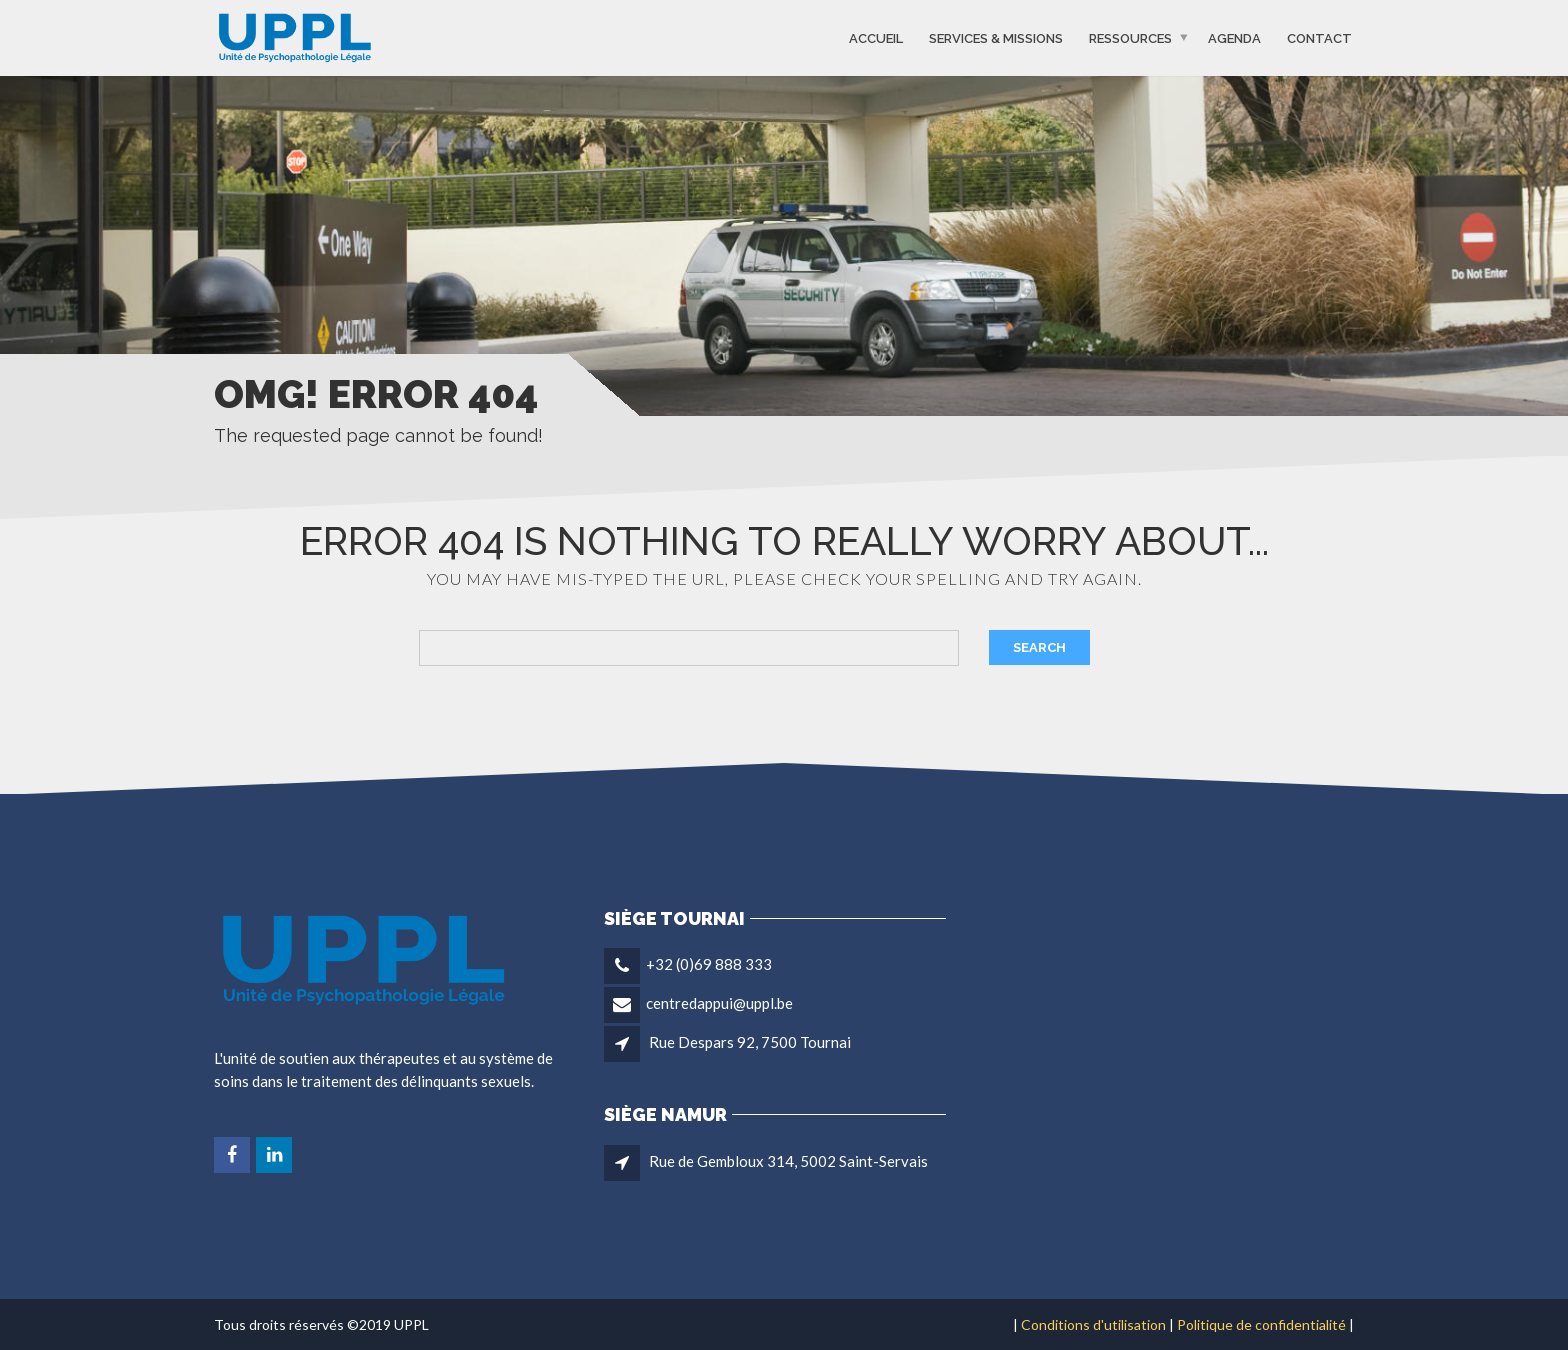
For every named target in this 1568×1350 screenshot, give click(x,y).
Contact (1319, 37)
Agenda (1234, 37)
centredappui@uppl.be (719, 1003)
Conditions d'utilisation (1093, 1324)
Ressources (1130, 37)
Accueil (876, 37)
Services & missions (996, 37)
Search (1039, 647)
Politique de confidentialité (1261, 1324)
